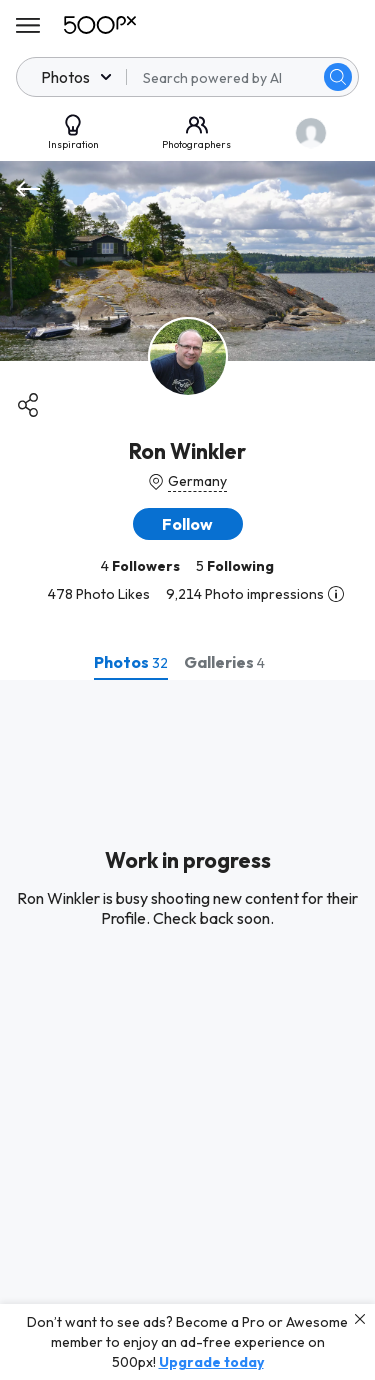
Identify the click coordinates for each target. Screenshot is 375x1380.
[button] (188, 524)
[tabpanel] (187, 1030)
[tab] (131, 662)
